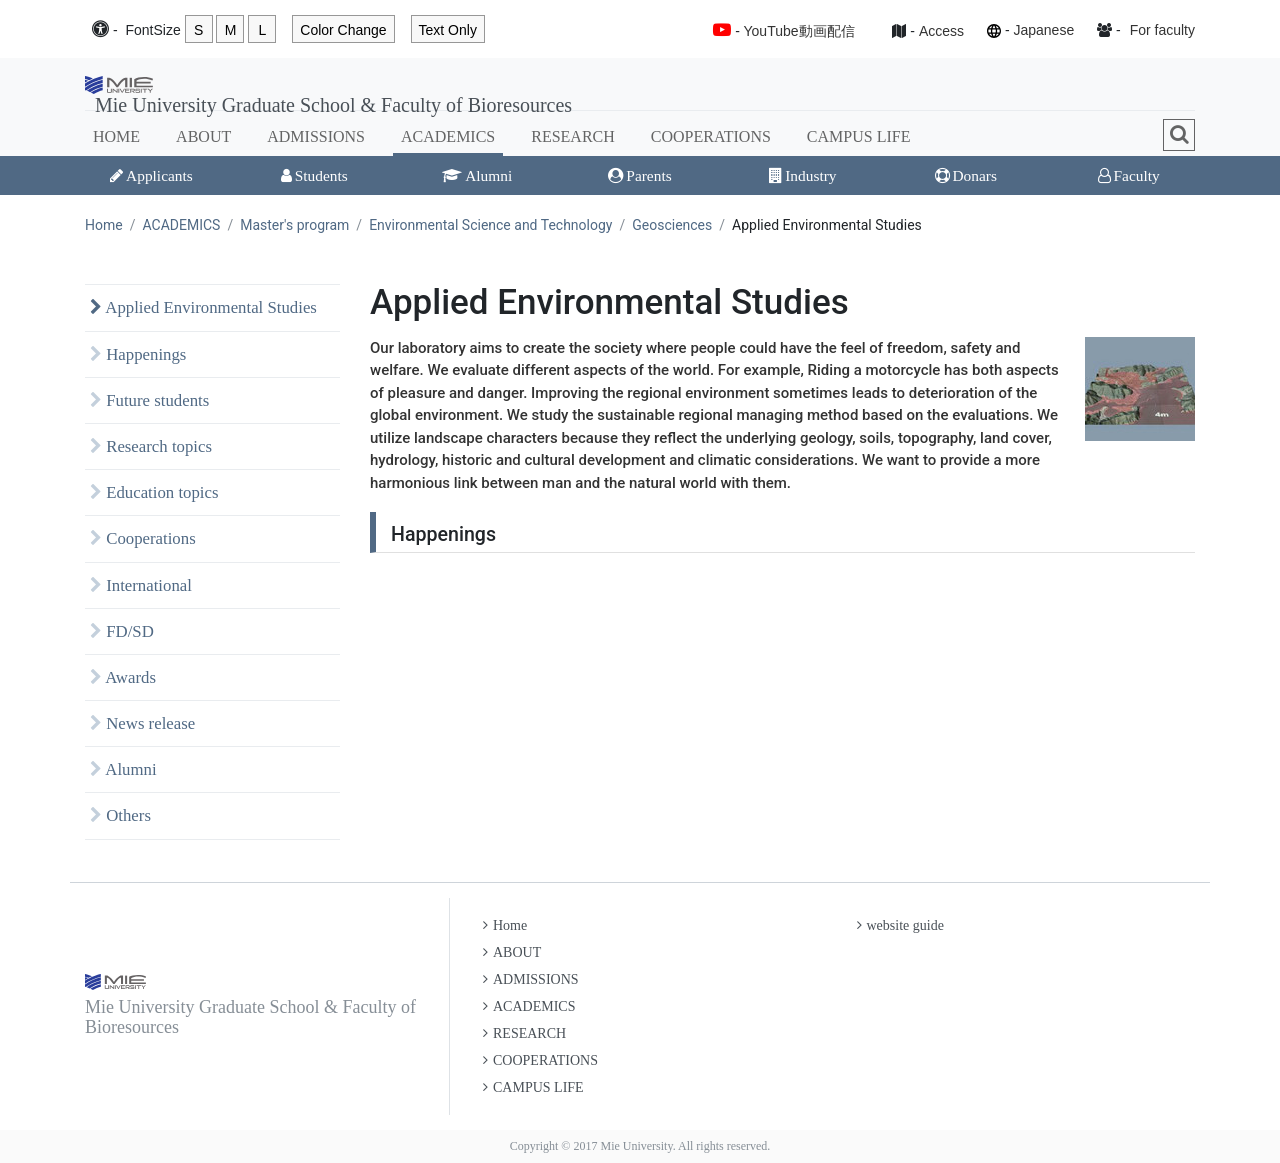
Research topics (151, 446)
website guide (900, 925)
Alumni (477, 175)
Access (941, 31)
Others (120, 815)
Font (152, 30)
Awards (123, 677)
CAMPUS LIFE (859, 136)
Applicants (151, 175)
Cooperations (143, 538)
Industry (802, 175)
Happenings (138, 354)
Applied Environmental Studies (203, 307)
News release (142, 723)
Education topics (154, 492)
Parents (639, 175)
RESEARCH (573, 136)
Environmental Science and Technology (490, 225)
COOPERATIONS (711, 136)
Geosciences (672, 225)
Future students (149, 400)
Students (314, 175)
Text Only (448, 30)
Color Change (343, 30)
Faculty (1129, 175)
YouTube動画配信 (799, 31)
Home (104, 225)
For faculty (1162, 30)
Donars (966, 175)
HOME (116, 136)
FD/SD (122, 631)
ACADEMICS (448, 136)
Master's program (294, 225)
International (141, 585)
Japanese (1043, 30)
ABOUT (203, 136)
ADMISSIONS (316, 136)
